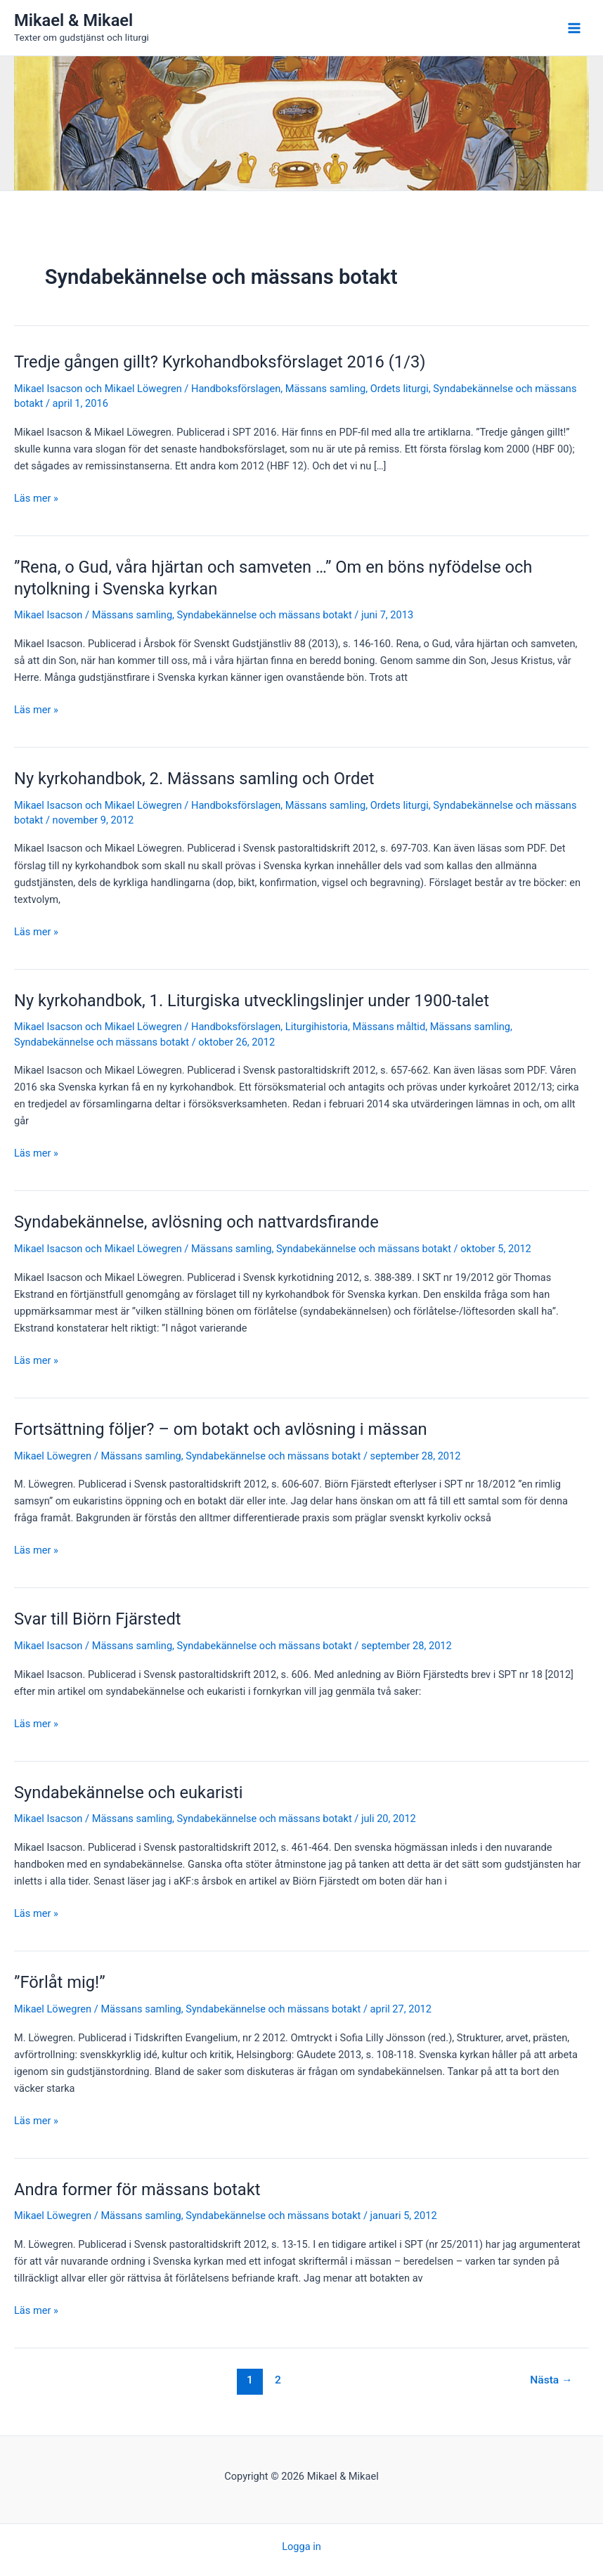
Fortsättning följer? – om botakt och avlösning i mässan (220, 1429)
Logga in (301, 2546)
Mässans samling (325, 388)
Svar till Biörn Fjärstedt (97, 1619)
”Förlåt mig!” (59, 1982)
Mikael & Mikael (73, 20)
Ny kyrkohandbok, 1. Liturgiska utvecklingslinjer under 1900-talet (251, 1000)
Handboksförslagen (235, 388)
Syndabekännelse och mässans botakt (264, 615)
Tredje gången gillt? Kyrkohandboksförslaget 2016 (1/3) (220, 362)
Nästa (551, 2380)
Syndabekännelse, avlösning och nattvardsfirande (196, 1222)
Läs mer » (36, 498)
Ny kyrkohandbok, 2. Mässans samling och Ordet (194, 778)
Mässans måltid (389, 1026)
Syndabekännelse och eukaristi (128, 1792)
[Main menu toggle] (574, 28)
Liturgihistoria (316, 1026)
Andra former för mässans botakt (137, 2189)
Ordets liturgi (399, 388)
